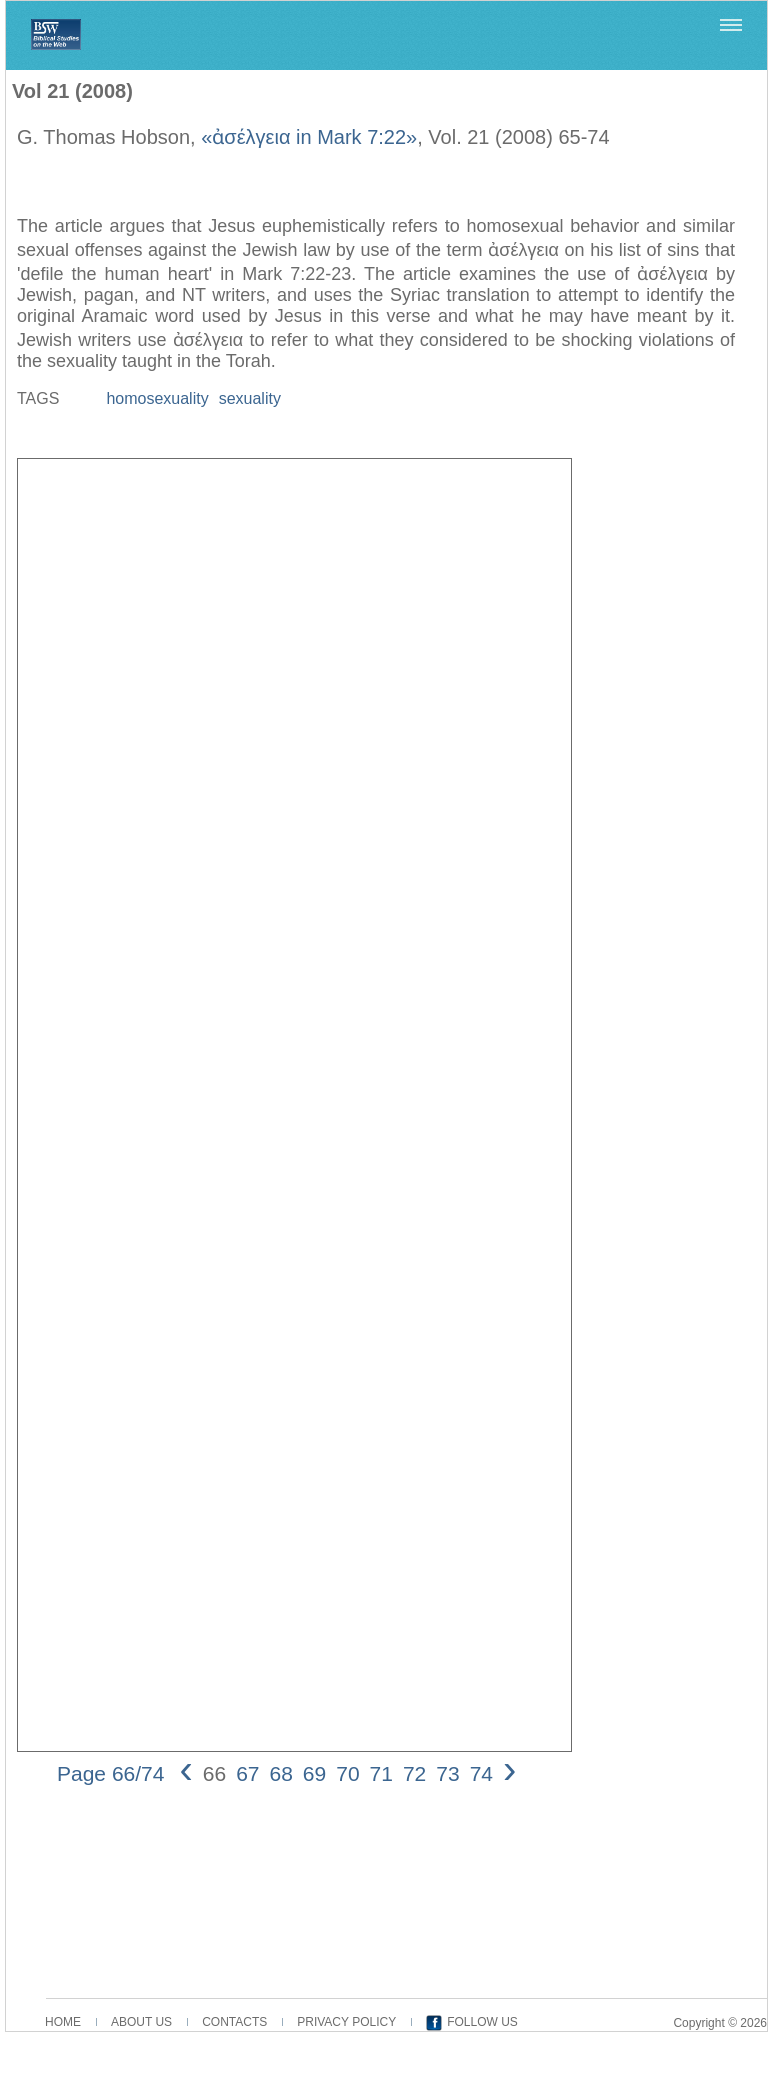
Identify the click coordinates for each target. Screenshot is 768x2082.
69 (314, 1773)
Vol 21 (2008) (72, 91)
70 (347, 1773)
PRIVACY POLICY (346, 2022)
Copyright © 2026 (720, 2023)
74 (481, 1773)
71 (381, 1773)
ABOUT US (141, 2022)
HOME (63, 2022)
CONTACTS (234, 2022)
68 (280, 1773)
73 (447, 1773)
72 (414, 1773)
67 (247, 1773)
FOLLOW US (482, 2022)
